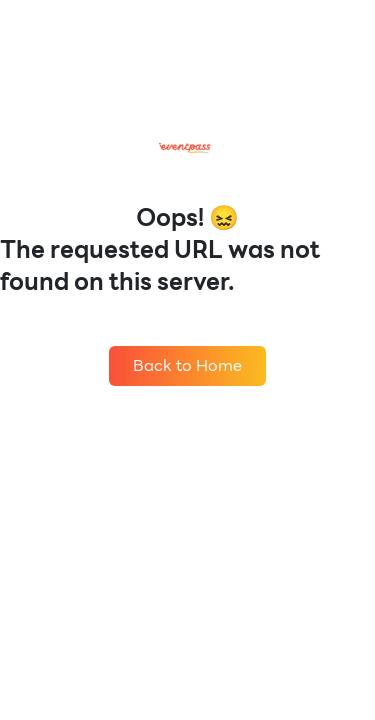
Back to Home (187, 365)
